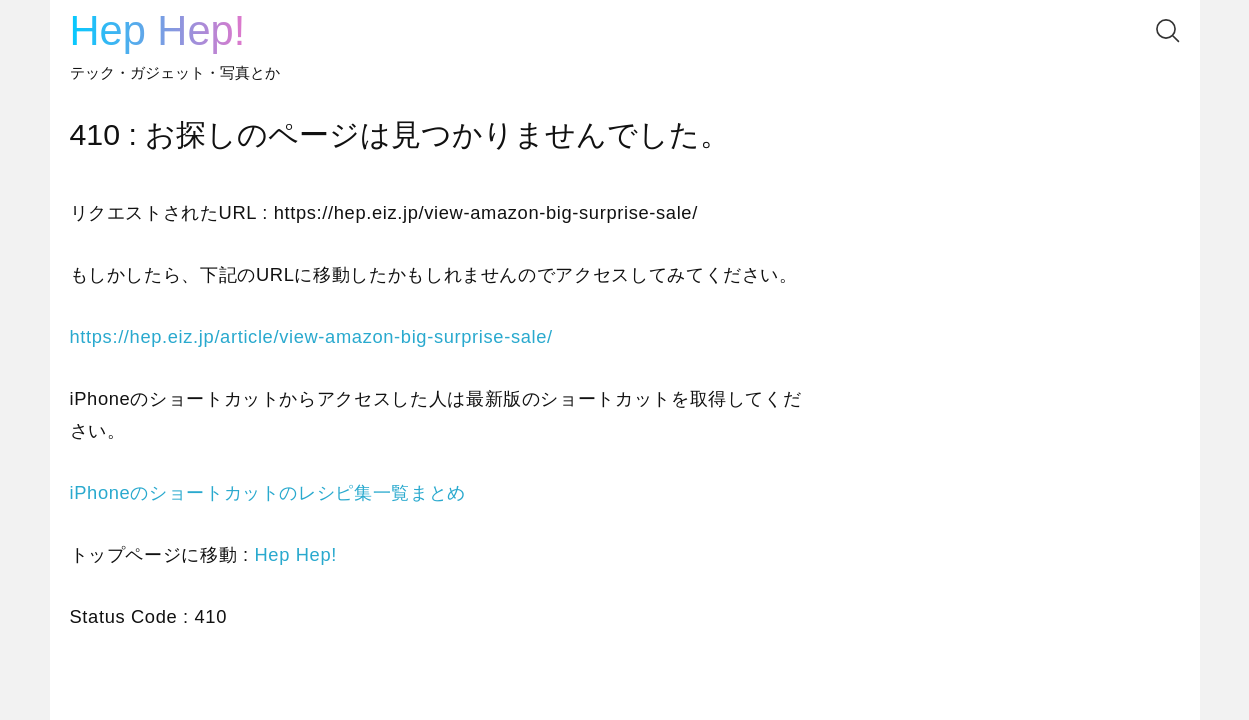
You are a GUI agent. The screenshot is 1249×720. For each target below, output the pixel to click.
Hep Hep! (158, 30)
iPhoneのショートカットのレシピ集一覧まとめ (268, 492)
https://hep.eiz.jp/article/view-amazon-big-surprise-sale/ (311, 336)
